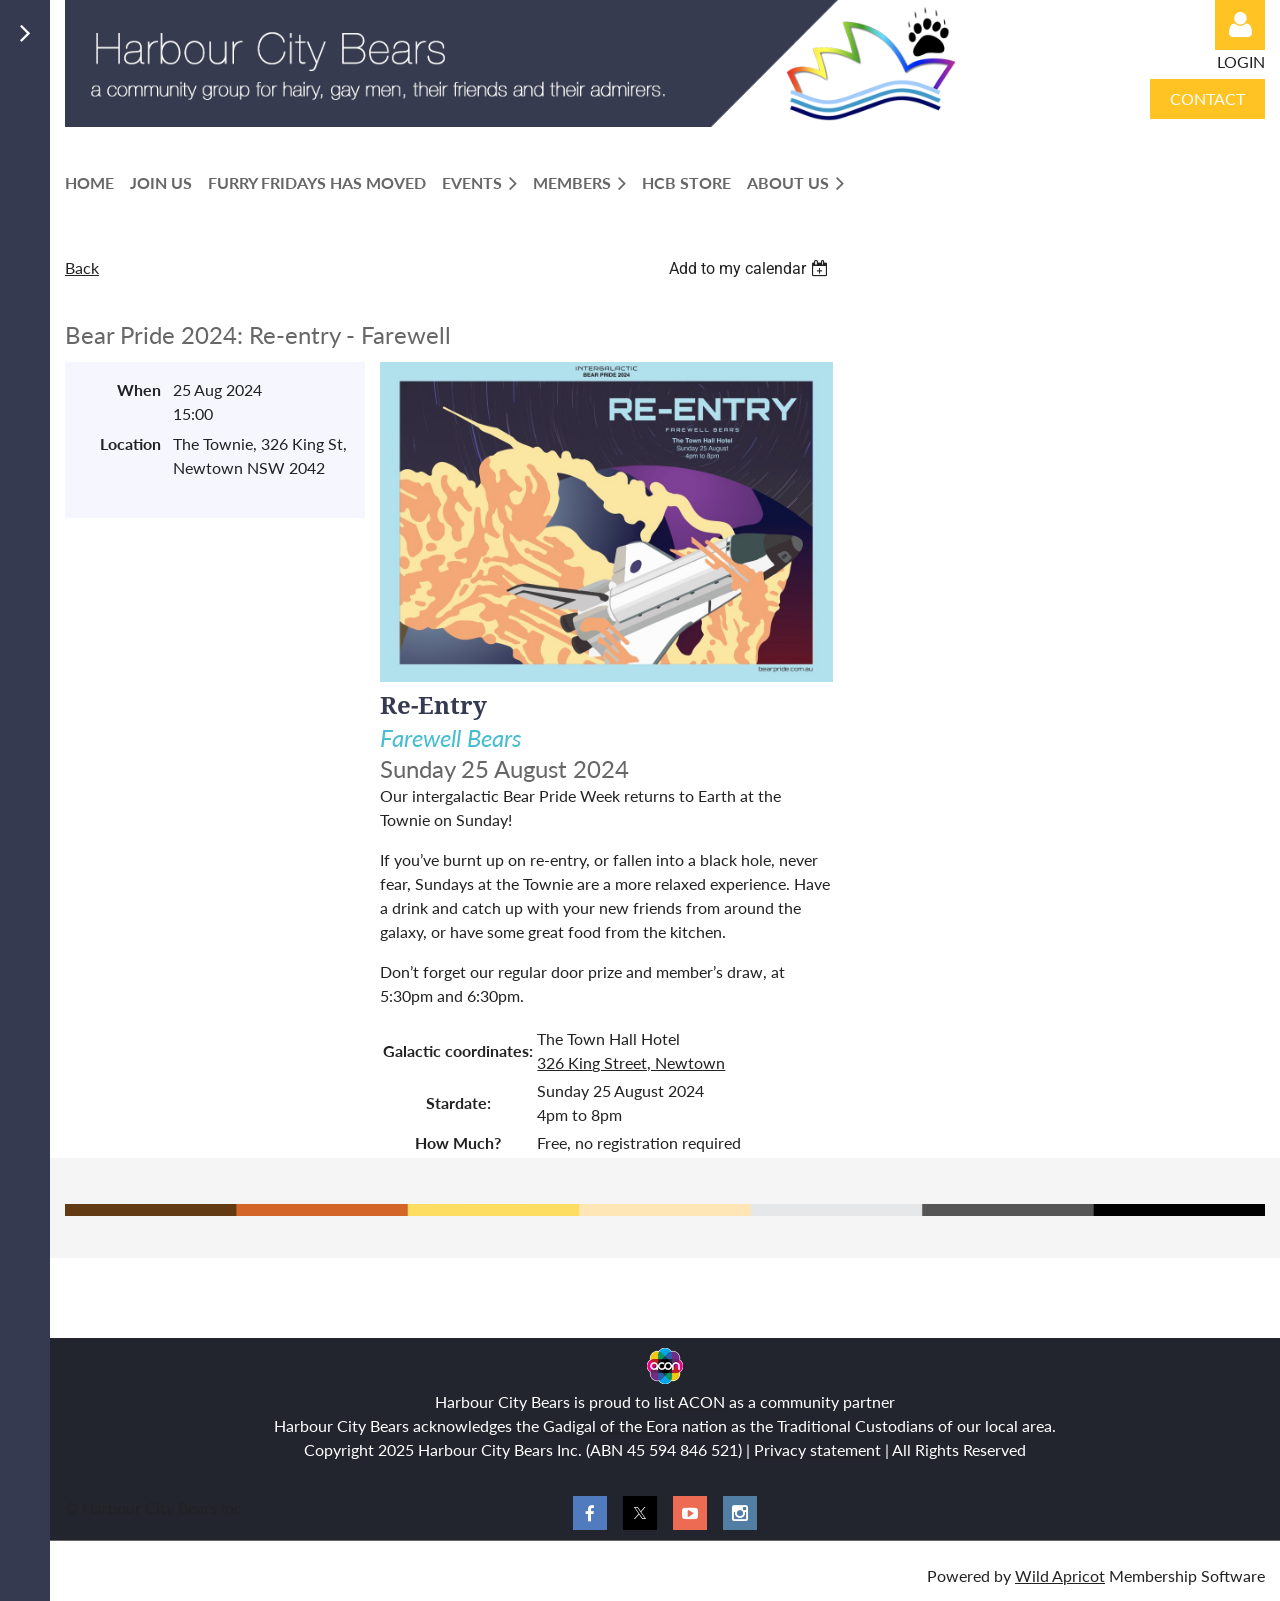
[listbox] (751, 268)
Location (130, 443)
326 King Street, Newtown (631, 1062)
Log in (1240, 25)
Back (82, 267)
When (139, 389)
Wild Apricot (1060, 1575)
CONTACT (1207, 98)
